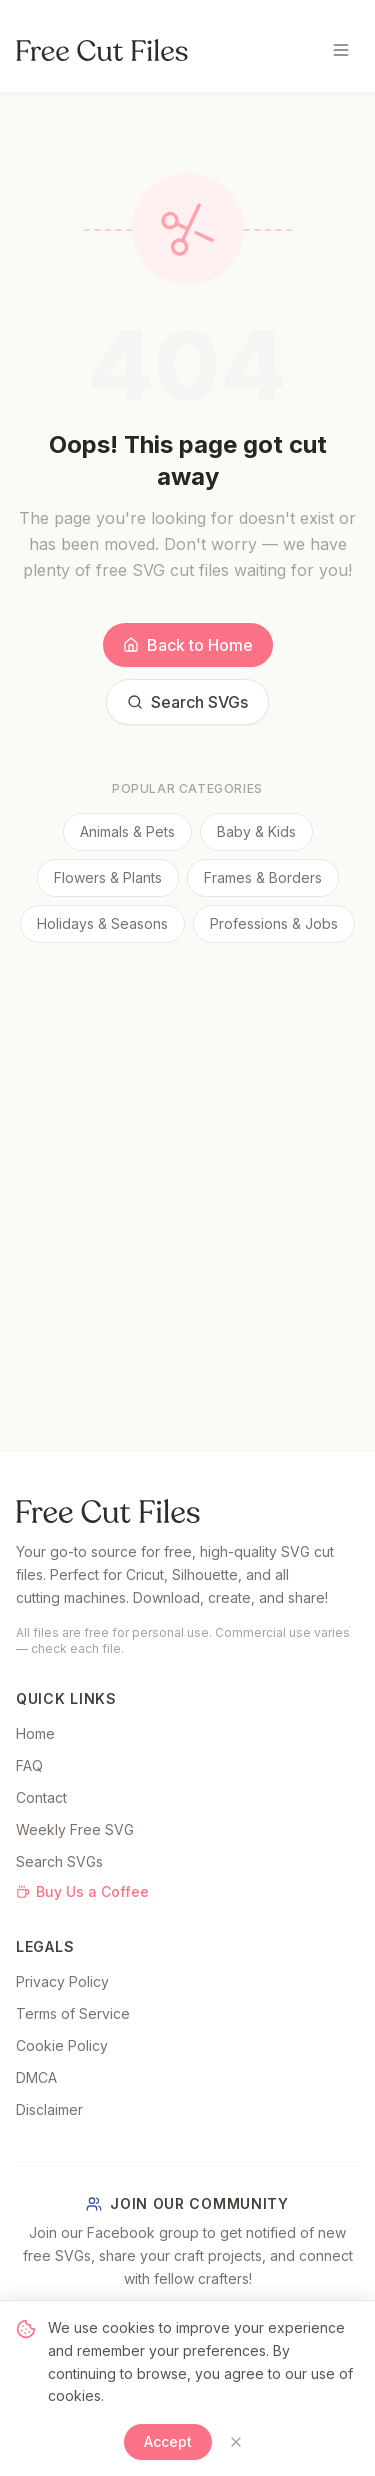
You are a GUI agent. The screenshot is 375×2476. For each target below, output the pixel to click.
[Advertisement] (187, 1140)
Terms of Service (73, 2013)
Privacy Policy (62, 1981)
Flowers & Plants (108, 877)
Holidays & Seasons (102, 923)
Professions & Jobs (274, 923)
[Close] (236, 2442)
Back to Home (188, 645)
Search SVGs (187, 702)
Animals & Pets (127, 831)
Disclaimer (49, 2109)
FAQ (29, 1765)
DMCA (36, 2077)
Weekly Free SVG (75, 1829)
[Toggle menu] (341, 50)
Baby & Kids (256, 831)
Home (35, 1733)
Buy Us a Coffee (82, 1891)
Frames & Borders (263, 877)
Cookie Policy (62, 2045)
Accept (168, 2441)
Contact (41, 1797)
